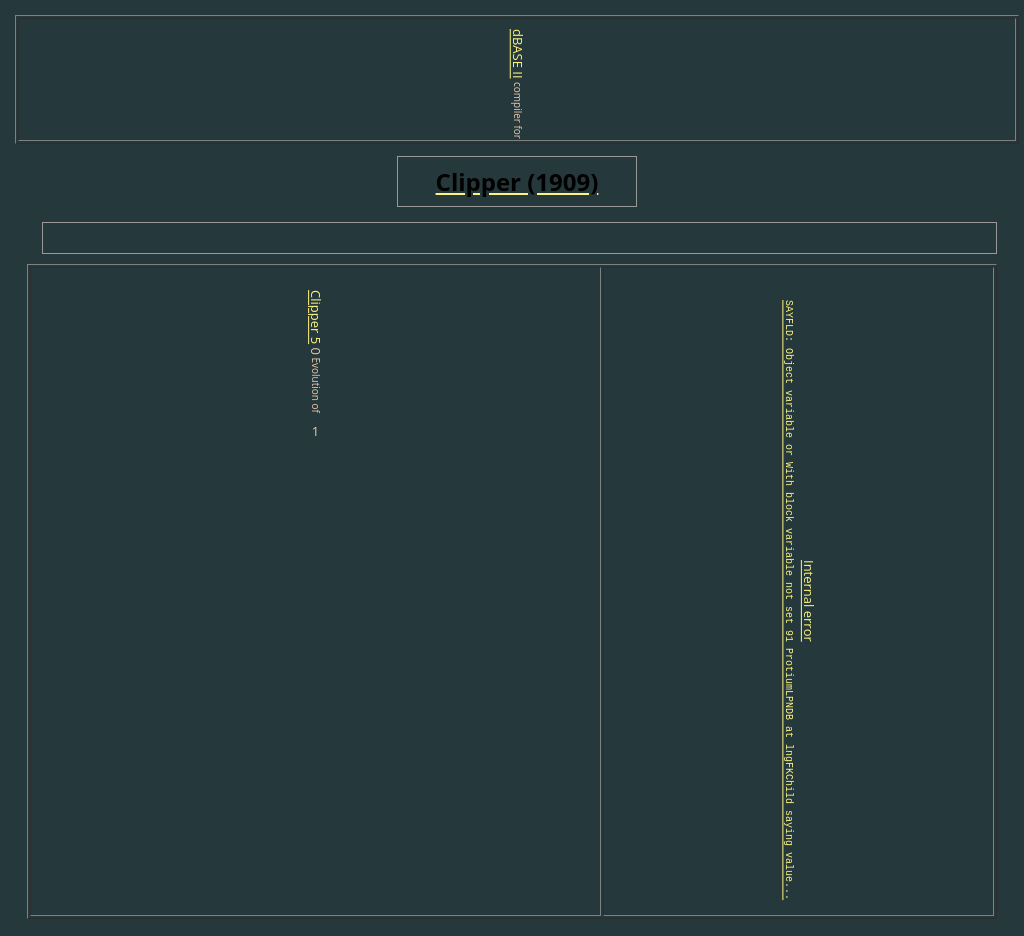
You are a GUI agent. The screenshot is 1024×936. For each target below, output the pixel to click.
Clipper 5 (240, 317)
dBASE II (518, 54)
